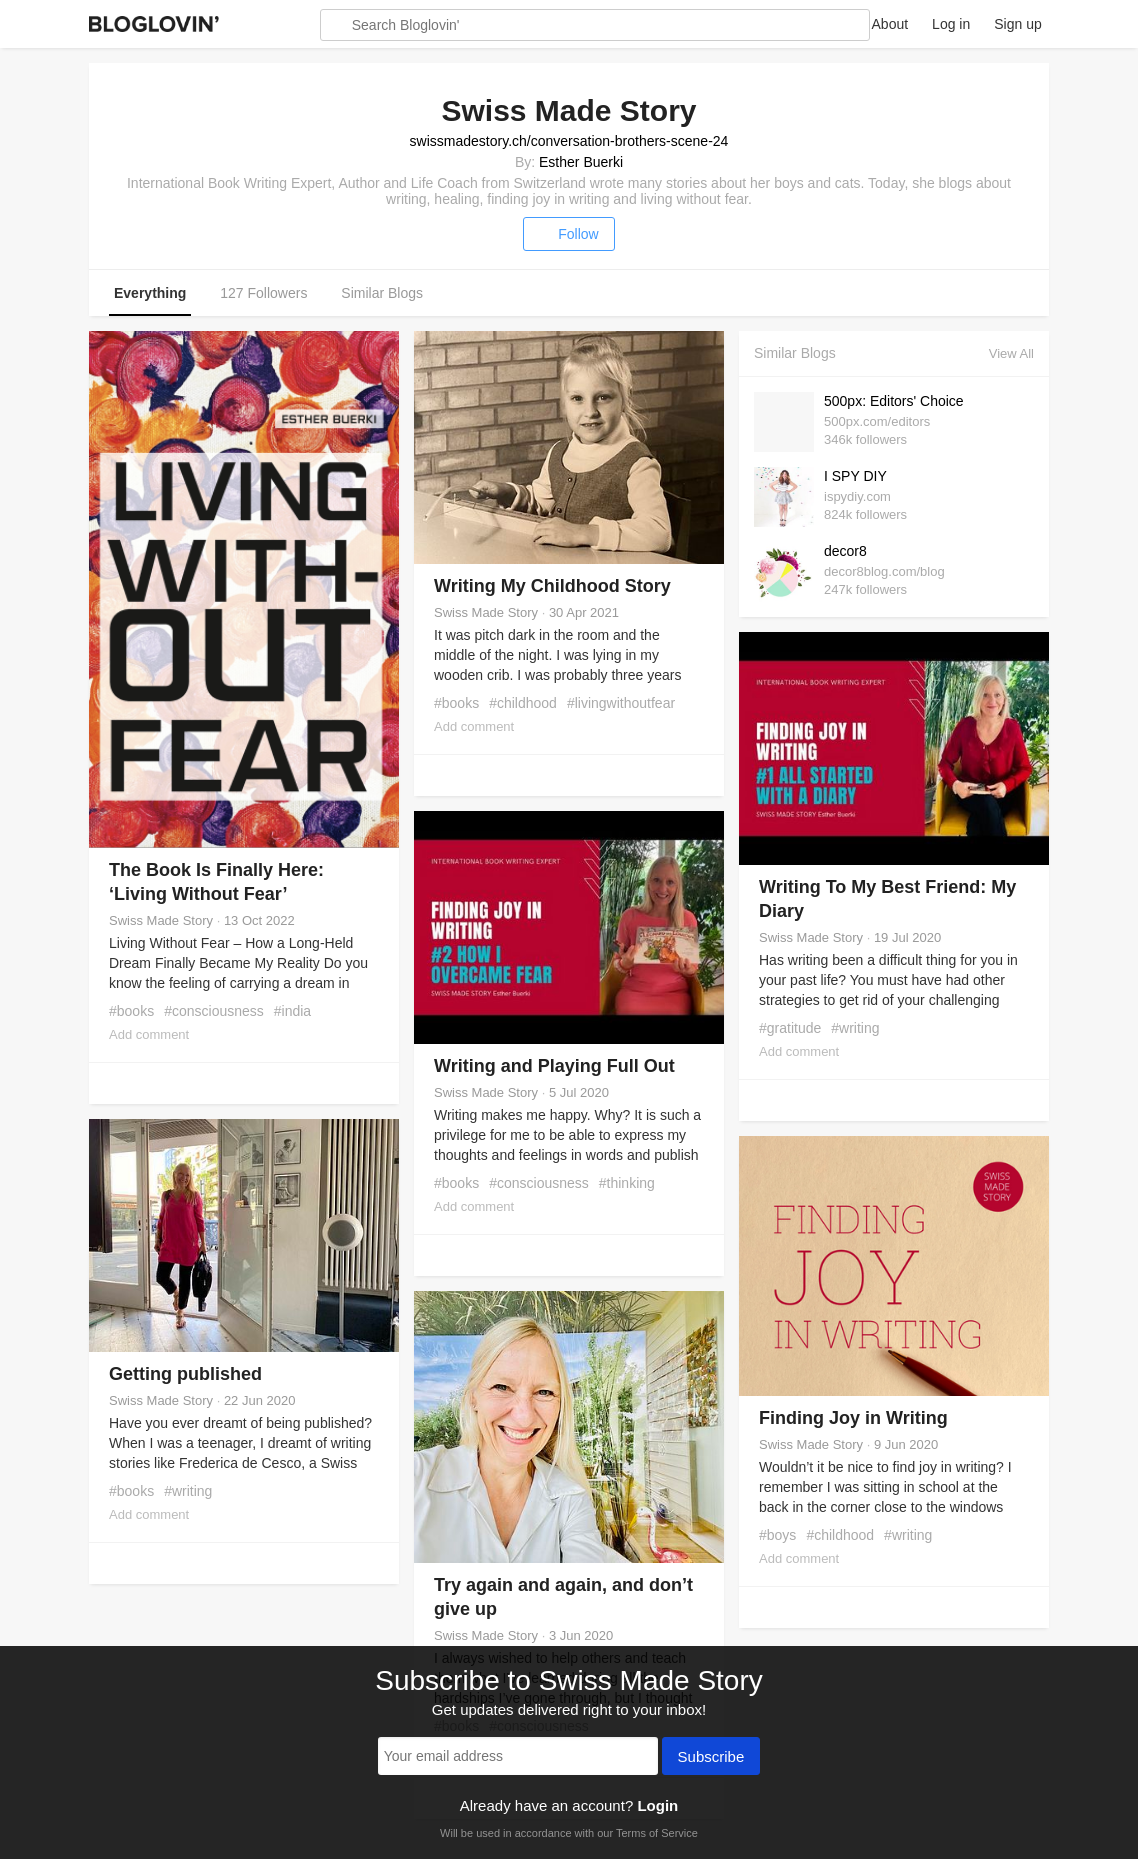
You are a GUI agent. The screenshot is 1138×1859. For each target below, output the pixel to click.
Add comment (149, 1034)
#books (131, 1011)
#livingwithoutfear (621, 703)
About (890, 24)
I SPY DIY (855, 476)
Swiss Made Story (161, 920)
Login (657, 1805)
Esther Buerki (581, 162)
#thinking (627, 1183)
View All (1011, 353)
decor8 (845, 551)
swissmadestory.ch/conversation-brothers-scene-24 (569, 141)
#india (292, 1011)
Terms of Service (657, 1833)
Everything (150, 293)
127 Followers (263, 293)
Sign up (1017, 24)
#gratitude (790, 1028)
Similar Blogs (382, 293)
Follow (568, 234)
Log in (951, 24)
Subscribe (711, 1758)
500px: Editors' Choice (894, 401)
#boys (777, 1535)
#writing (855, 1028)
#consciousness (214, 1011)
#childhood (523, 703)
